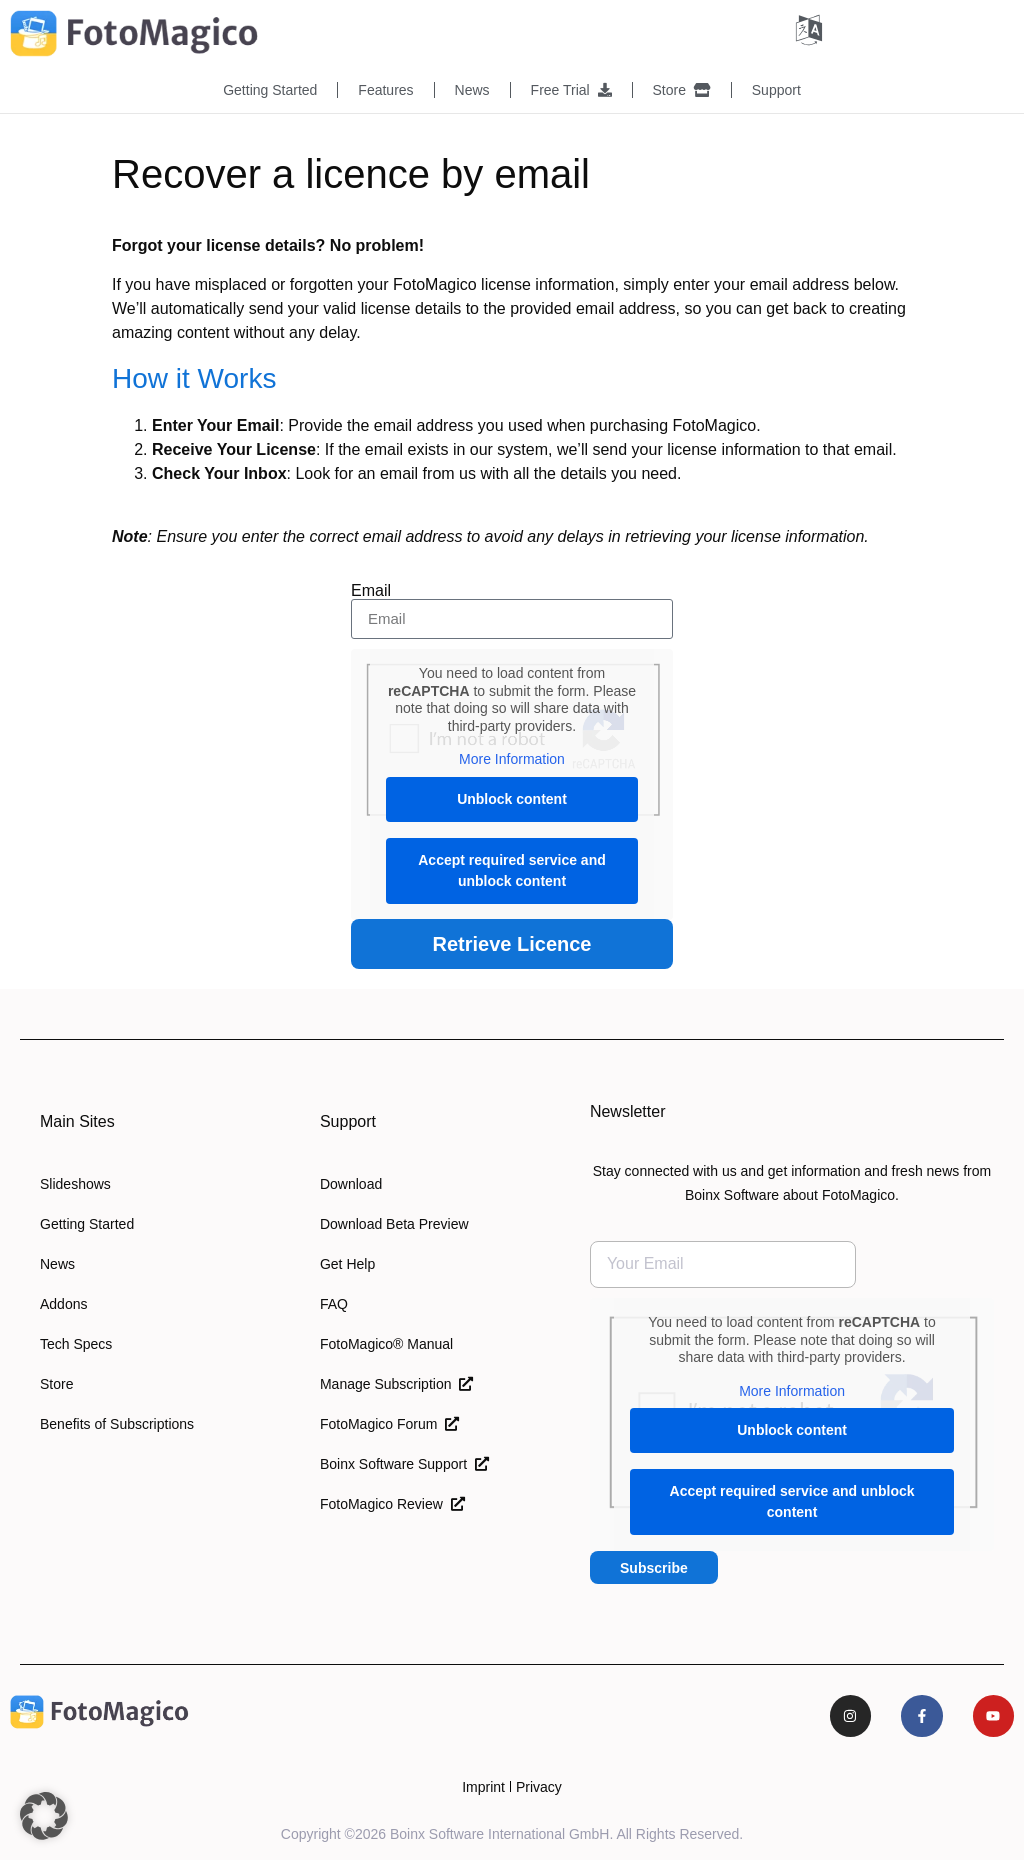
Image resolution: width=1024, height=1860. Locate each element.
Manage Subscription (396, 1383)
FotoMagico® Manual (386, 1343)
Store (682, 90)
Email (371, 590)
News (472, 90)
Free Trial (571, 90)
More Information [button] (512, 758)
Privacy (539, 1786)
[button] (44, 1816)
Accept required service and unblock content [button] (512, 868)
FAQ (334, 1303)
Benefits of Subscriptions (117, 1423)
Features (385, 90)
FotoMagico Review (392, 1503)
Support (776, 90)
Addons (63, 1303)
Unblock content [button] (512, 797)
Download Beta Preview (394, 1223)
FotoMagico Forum (389, 1423)
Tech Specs (76, 1343)
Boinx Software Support (404, 1463)
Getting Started (270, 90)
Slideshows (75, 1183)
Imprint (483, 1786)
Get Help (347, 1263)
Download (351, 1183)
